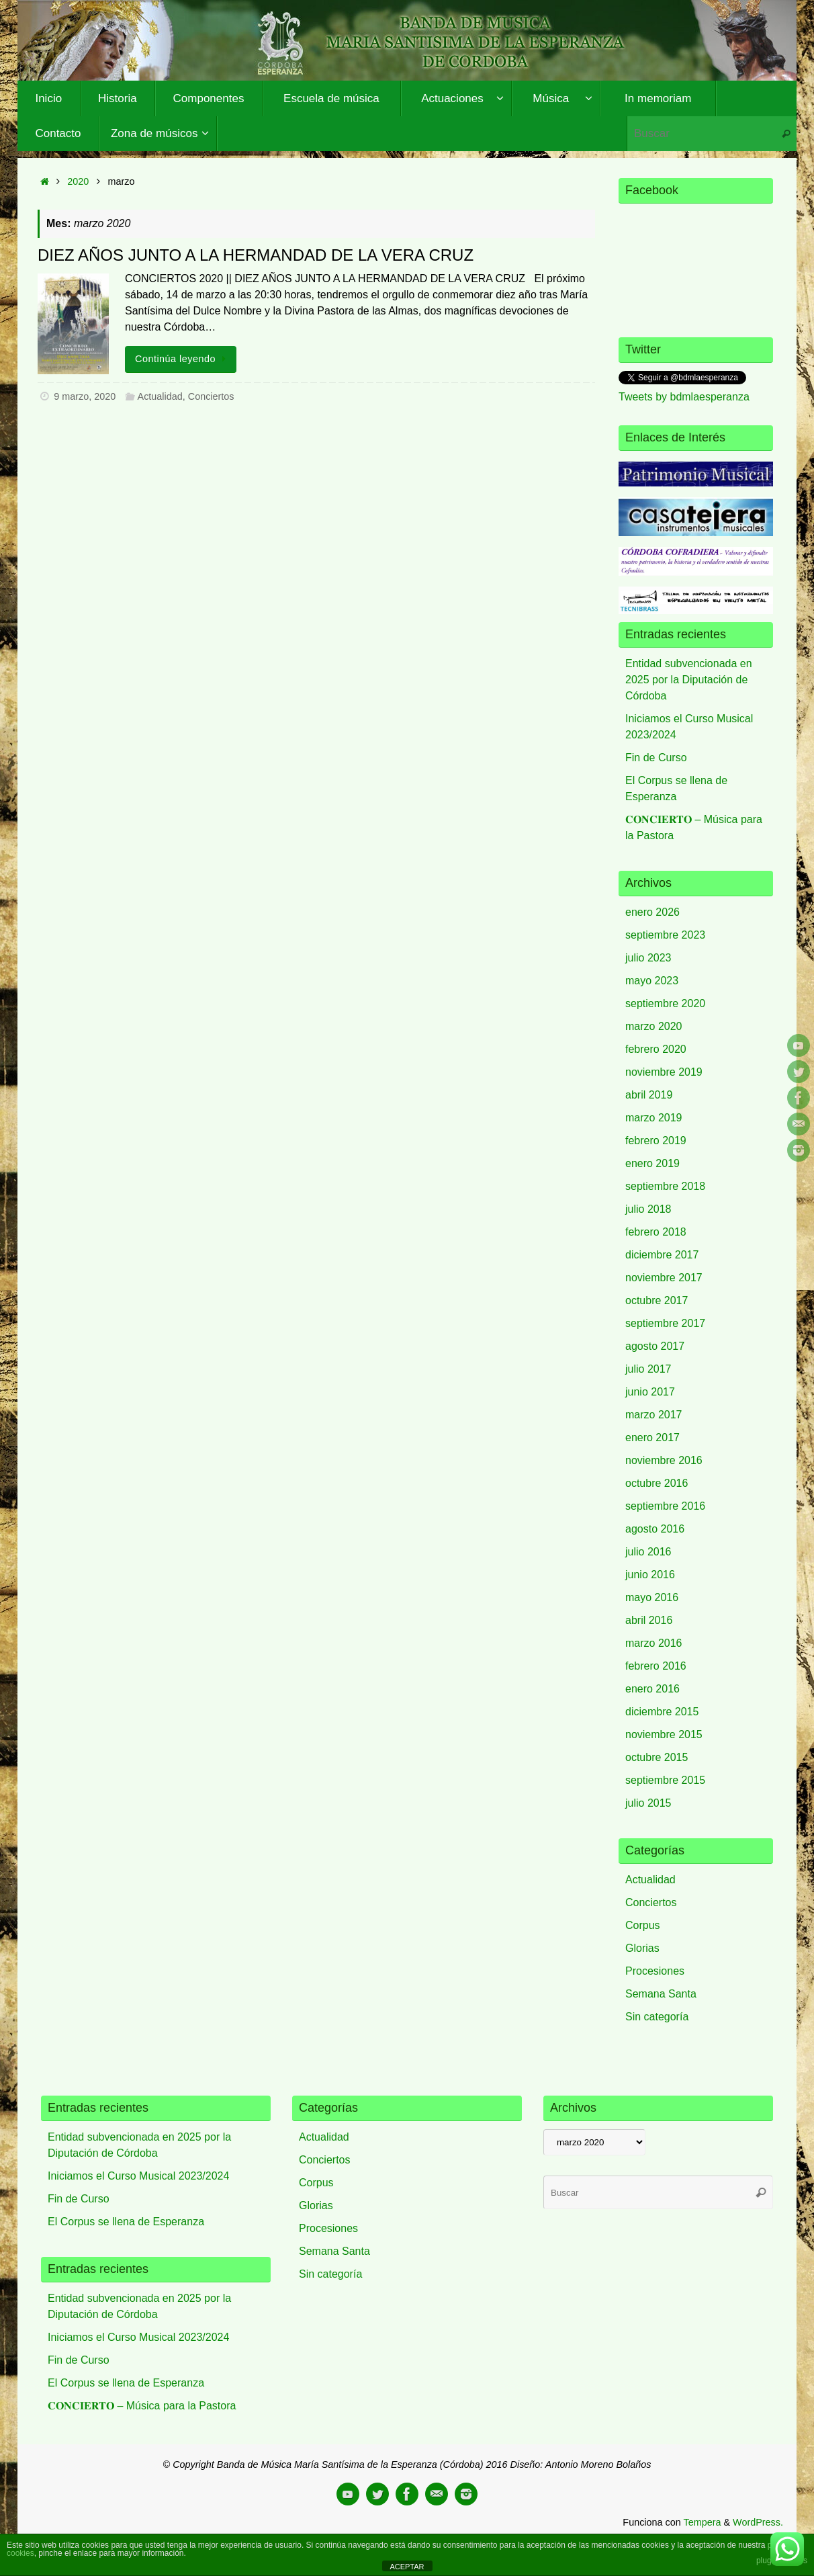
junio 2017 (650, 1392)
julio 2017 (648, 1369)
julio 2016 (648, 1551)
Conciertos (211, 396)
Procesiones (654, 1971)
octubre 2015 (656, 1757)
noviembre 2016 (664, 1460)
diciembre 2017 (661, 1254)
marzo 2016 (653, 1643)
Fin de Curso (656, 757)
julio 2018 (648, 1209)
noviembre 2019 (664, 1072)
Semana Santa (660, 1994)
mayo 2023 (651, 980)
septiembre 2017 (665, 1323)
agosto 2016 (654, 1529)
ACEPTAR (407, 2567)
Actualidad (160, 396)
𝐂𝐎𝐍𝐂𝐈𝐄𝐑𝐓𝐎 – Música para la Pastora (142, 2405)
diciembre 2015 (661, 1711)
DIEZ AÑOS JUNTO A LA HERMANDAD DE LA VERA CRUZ (255, 255)
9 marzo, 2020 (85, 396)
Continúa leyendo (183, 358)
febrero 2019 (655, 1140)
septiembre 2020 (665, 1003)
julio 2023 (648, 957)
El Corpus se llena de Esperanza (126, 2221)
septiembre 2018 (665, 1186)
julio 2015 (648, 1803)
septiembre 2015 (665, 1780)
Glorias (642, 1948)
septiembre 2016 (665, 1506)
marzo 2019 (653, 1117)
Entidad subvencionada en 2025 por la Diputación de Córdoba (688, 679)
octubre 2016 (656, 1483)
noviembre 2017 (664, 1277)
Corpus (642, 1925)
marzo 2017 (653, 1414)
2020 (78, 181)
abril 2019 (648, 1095)
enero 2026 (652, 912)
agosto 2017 (654, 1346)
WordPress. (758, 2522)
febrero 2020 (655, 1049)
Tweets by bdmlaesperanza (684, 396)
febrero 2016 (655, 1666)
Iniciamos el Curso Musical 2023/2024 (138, 2176)
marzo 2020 (653, 1026)
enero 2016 (652, 1688)
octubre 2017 (656, 1300)
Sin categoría (656, 2016)
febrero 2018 (655, 1232)
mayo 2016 (651, 1597)
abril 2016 (648, 1620)
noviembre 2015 (664, 1734)
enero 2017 (652, 1437)
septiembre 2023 (665, 935)
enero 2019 (652, 1163)
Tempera (702, 2522)
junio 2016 (650, 1574)
